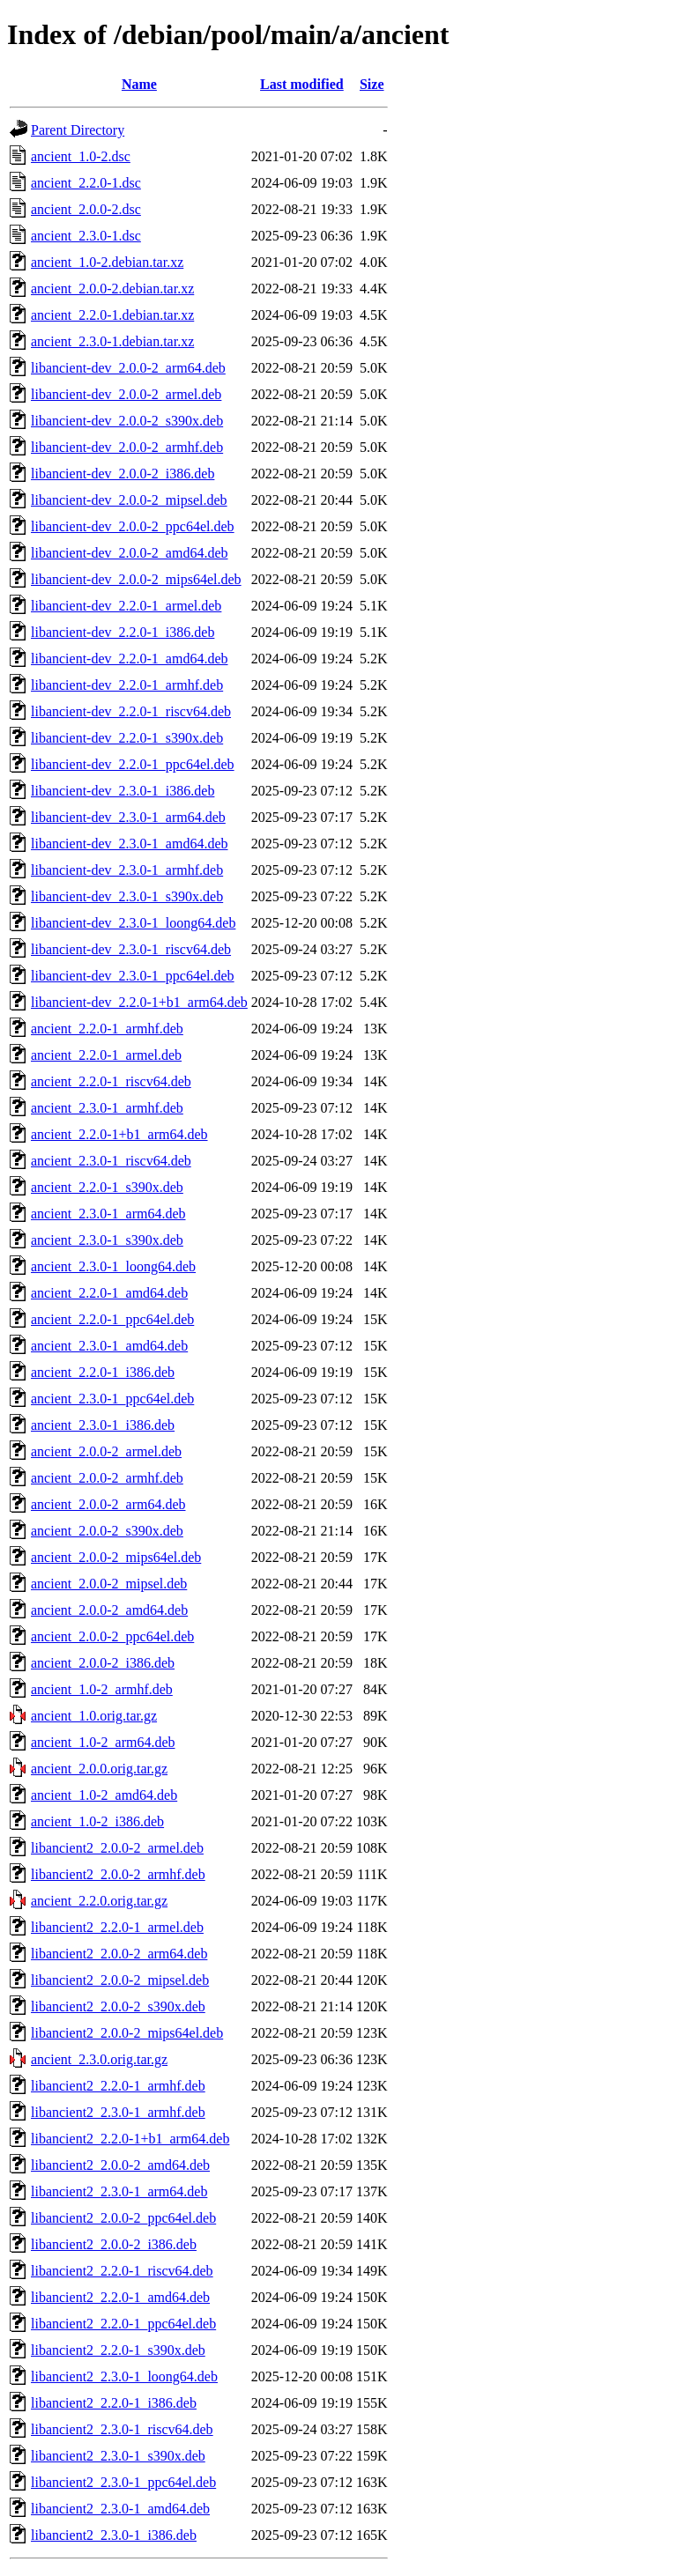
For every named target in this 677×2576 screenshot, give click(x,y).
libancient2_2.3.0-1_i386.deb (114, 2535)
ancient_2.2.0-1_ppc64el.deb (112, 1319)
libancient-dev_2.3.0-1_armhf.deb (127, 869)
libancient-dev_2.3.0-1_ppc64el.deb (132, 975)
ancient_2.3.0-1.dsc (86, 235)
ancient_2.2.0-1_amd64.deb (109, 1292)
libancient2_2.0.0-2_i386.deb (114, 2244)
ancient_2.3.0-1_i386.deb (103, 1425)
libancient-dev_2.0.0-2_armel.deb (126, 394)
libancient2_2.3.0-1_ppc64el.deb (123, 2482)
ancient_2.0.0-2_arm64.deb (108, 1504)
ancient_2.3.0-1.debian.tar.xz (112, 341)
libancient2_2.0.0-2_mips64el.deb (127, 2032)
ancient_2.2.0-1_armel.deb (106, 1054)
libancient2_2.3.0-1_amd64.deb (120, 2508)
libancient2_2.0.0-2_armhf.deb (118, 1874)
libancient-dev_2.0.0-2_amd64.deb (129, 552)
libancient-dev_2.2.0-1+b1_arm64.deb (139, 1002)
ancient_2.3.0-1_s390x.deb (107, 1239)
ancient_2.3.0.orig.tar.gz (99, 2059)
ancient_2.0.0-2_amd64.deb (109, 1610)
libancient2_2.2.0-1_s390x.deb (118, 2350)
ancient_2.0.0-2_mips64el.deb (116, 1557)
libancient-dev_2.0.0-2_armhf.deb (127, 447)
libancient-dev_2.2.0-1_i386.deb (122, 632)
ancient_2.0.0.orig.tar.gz (99, 1768)
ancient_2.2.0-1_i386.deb (103, 1372)
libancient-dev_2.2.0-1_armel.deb (126, 605)
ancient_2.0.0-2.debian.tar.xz (112, 288)
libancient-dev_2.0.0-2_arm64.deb (128, 367)
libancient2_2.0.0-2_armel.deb (117, 1847)
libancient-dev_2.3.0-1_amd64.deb (129, 843)
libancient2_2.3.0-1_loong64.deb (124, 2376)
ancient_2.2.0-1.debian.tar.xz (112, 314)
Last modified (302, 84)
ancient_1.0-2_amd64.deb (104, 1795)
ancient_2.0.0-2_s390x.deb (107, 1530)
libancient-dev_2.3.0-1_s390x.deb (127, 896)
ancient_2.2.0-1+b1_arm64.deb (119, 1134)
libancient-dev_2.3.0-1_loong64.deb (133, 922)
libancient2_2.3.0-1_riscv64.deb (122, 2429)
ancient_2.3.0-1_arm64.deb (108, 1213)
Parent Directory (77, 129)
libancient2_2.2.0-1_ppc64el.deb (123, 2323)
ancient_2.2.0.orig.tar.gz (99, 1900)
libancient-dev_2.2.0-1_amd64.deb (129, 658)
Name (139, 84)
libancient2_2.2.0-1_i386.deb (114, 2402)
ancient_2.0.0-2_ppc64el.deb (112, 1636)
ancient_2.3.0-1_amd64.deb (109, 1345)
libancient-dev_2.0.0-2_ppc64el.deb (132, 526)
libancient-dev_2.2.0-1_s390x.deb (127, 737)
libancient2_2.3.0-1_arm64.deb (119, 2191)
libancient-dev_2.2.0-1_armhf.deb (127, 684)
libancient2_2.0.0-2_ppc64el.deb (123, 2217)
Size (372, 84)
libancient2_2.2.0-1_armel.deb (117, 1927)
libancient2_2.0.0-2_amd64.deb (120, 2165)
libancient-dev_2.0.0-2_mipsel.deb (129, 499)
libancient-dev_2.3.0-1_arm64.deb (128, 817)
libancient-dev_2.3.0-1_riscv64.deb (131, 949)
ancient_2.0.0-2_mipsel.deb (109, 1583)
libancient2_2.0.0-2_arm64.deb (119, 1953)
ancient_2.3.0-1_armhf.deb (107, 1107)
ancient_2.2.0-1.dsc (86, 182)
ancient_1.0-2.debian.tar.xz (107, 262)
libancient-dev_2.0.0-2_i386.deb (122, 473)
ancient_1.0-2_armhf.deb (102, 1689)
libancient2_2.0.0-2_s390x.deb (118, 2006)
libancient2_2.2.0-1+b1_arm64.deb (130, 2138)
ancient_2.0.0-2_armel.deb (106, 1451)
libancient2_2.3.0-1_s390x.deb (118, 2455)
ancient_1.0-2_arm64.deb (103, 1742)
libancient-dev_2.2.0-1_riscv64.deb (131, 711)
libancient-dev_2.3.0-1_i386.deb (122, 790)
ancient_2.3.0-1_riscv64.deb (111, 1160)
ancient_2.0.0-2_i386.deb (103, 1662)
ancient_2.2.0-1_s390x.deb (107, 1187)
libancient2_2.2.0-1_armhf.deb (118, 2085)
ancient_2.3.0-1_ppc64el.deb (112, 1398)
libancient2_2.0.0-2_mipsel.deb (120, 1980)
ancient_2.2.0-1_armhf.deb (107, 1028)
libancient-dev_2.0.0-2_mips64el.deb (136, 579)
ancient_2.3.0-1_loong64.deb (113, 1266)
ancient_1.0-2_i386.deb (97, 1821)
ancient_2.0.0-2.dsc (86, 209)
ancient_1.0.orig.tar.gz (94, 1715)
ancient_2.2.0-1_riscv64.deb (111, 1081)
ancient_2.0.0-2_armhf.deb (107, 1477)
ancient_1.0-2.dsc (80, 156)
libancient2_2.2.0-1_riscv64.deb (122, 2270)
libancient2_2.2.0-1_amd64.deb (120, 2297)
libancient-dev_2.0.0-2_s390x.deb (127, 420)
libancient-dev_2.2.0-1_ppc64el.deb (132, 764)
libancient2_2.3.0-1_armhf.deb (118, 2112)
